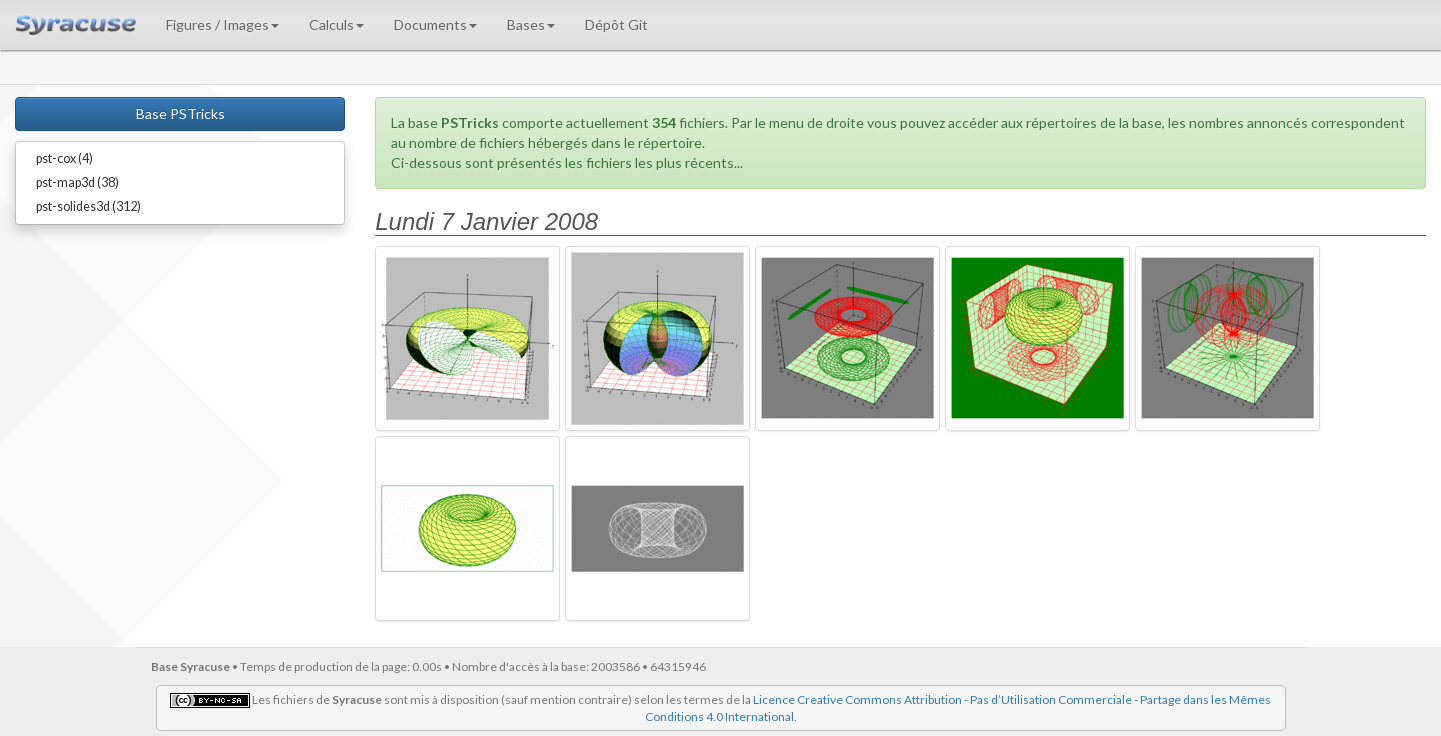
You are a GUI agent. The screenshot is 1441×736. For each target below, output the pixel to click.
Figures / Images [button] (222, 24)
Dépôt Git (616, 24)
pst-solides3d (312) (88, 206)
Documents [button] (435, 24)
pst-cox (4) (64, 158)
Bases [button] (531, 24)
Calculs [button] (336, 24)
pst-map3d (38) (77, 182)
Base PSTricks (180, 113)
